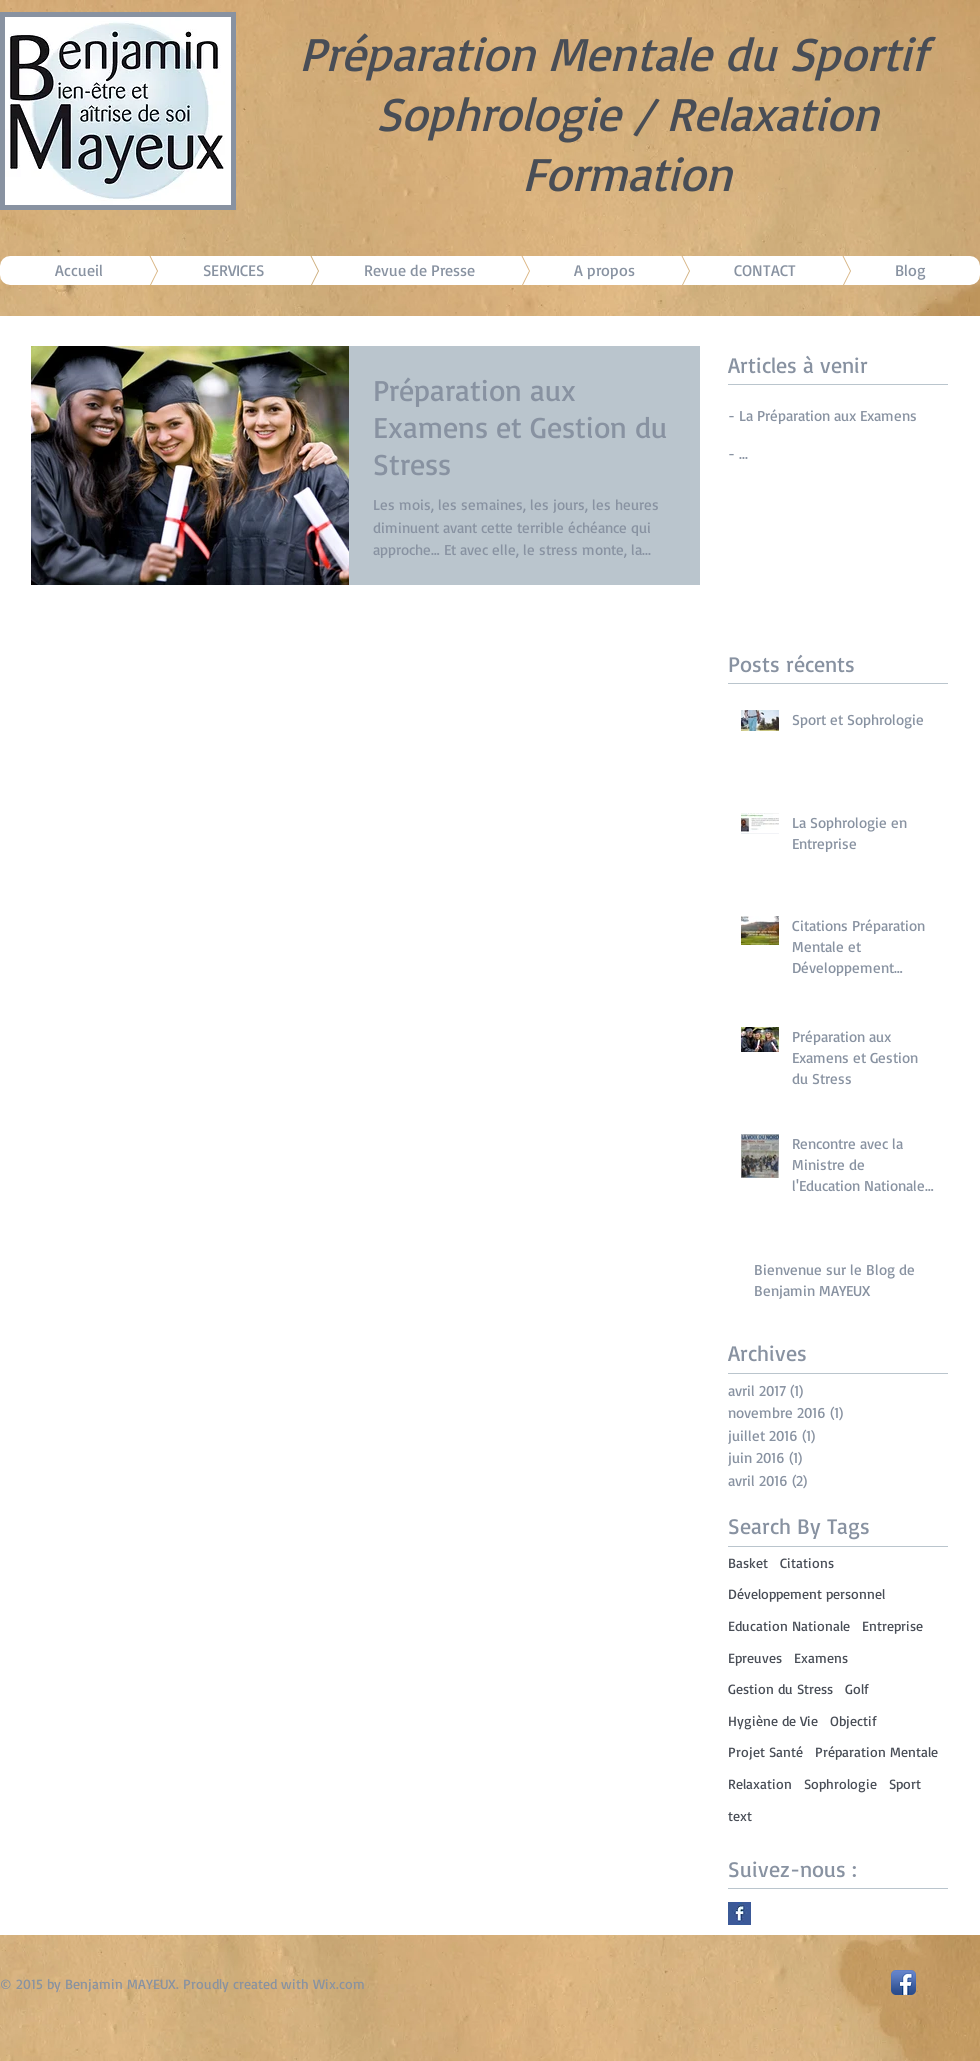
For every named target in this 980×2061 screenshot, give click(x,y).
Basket (748, 1562)
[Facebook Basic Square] (739, 1913)
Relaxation (760, 1783)
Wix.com (339, 1983)
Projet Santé (765, 1751)
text (740, 1815)
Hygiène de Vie (773, 1720)
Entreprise (892, 1625)
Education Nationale (789, 1625)
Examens (821, 1657)
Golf (857, 1688)
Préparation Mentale (876, 1751)
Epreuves (755, 1657)
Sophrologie (840, 1783)
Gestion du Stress (780, 1688)
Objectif (853, 1720)
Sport (905, 1783)
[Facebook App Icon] (903, 1982)
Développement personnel (806, 1593)
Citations (807, 1562)
